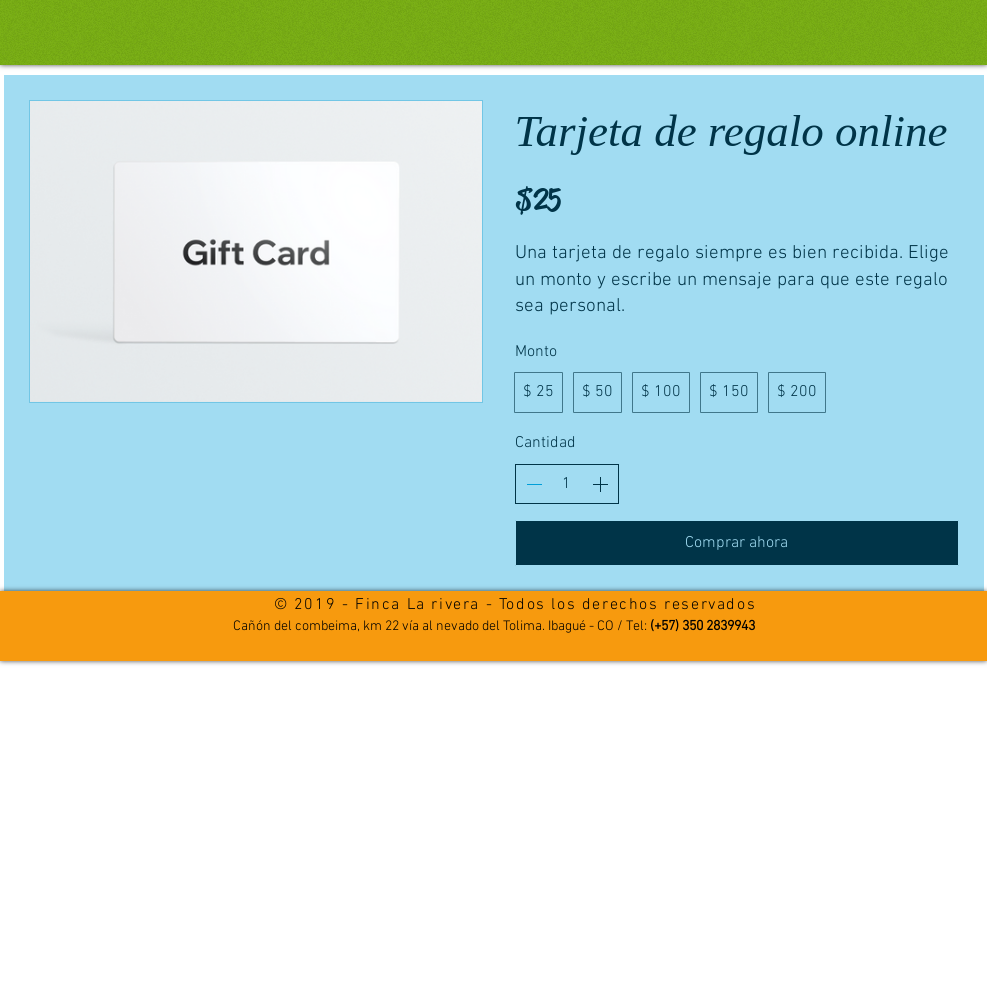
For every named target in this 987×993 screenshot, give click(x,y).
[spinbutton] (567, 484)
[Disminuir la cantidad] (534, 484)
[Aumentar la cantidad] (600, 484)
